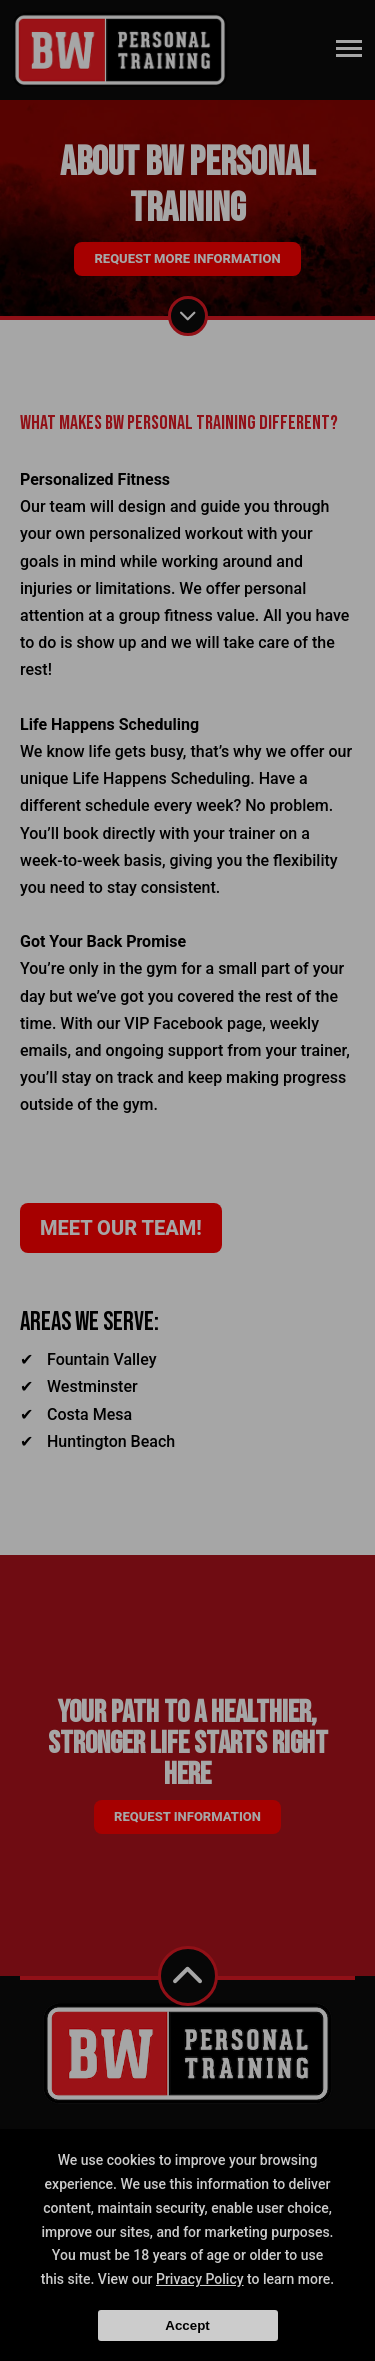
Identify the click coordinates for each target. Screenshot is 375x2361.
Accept (187, 2325)
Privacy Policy (200, 2279)
